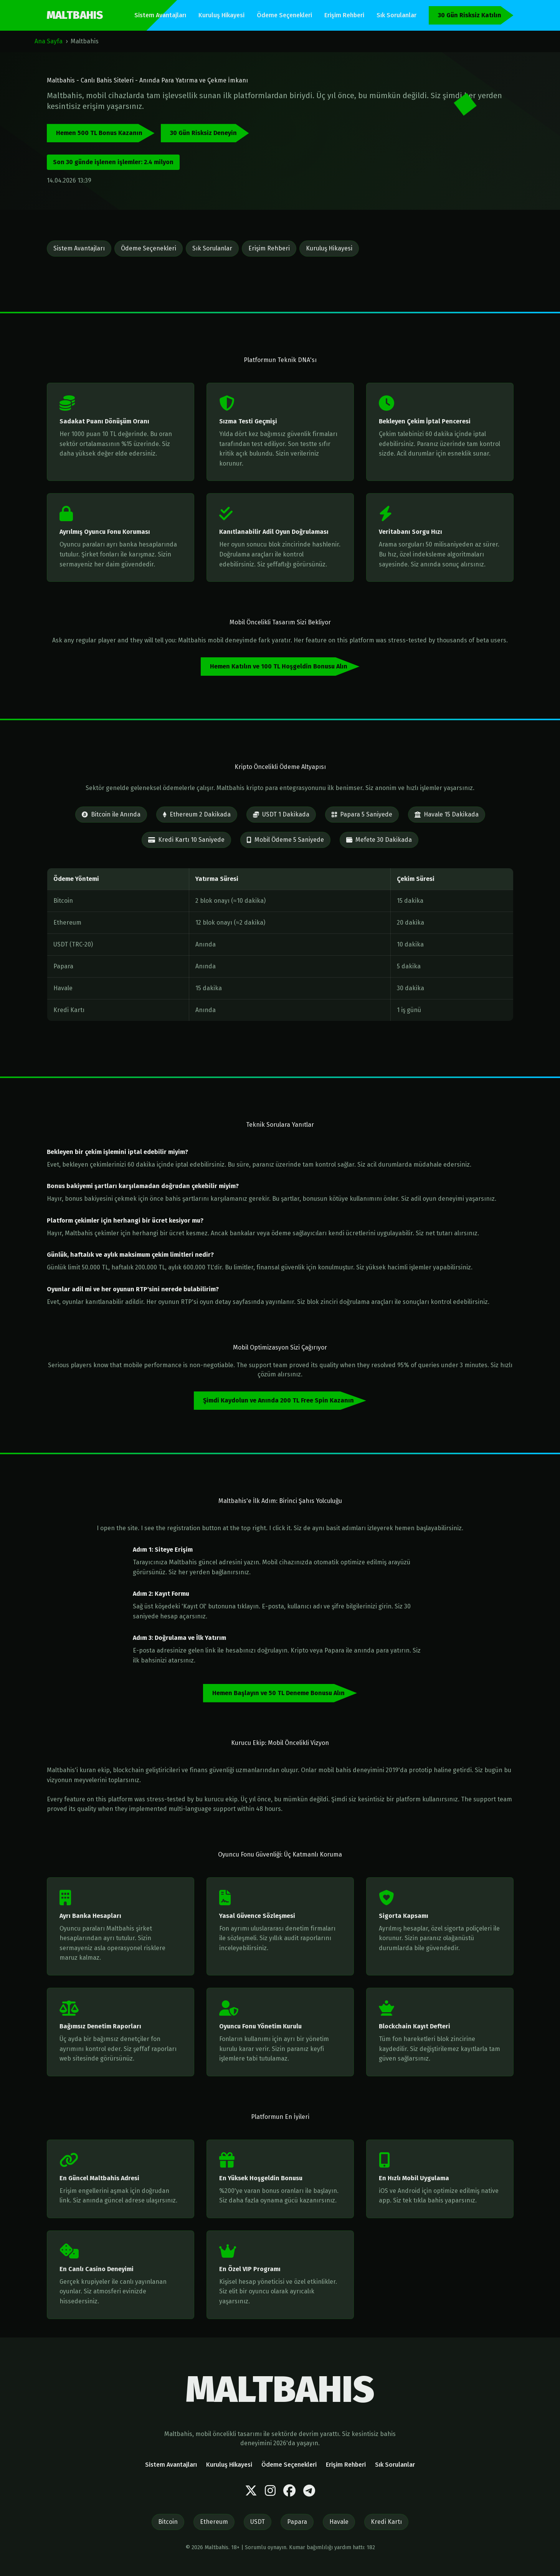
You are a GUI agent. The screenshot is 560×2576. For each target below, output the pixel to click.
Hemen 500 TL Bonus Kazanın (99, 133)
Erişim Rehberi (344, 15)
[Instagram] (270, 2491)
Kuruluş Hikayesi (221, 15)
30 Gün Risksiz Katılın (469, 15)
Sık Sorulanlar (396, 15)
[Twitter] (251, 2491)
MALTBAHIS (75, 15)
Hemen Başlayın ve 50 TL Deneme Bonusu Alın (278, 1693)
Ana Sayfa (49, 41)
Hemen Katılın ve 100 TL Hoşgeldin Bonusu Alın (278, 666)
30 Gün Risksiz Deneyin (203, 133)
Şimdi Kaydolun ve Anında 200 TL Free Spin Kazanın (278, 1400)
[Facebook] (289, 2491)
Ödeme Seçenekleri (284, 15)
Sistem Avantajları (160, 15)
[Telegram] (309, 2491)
